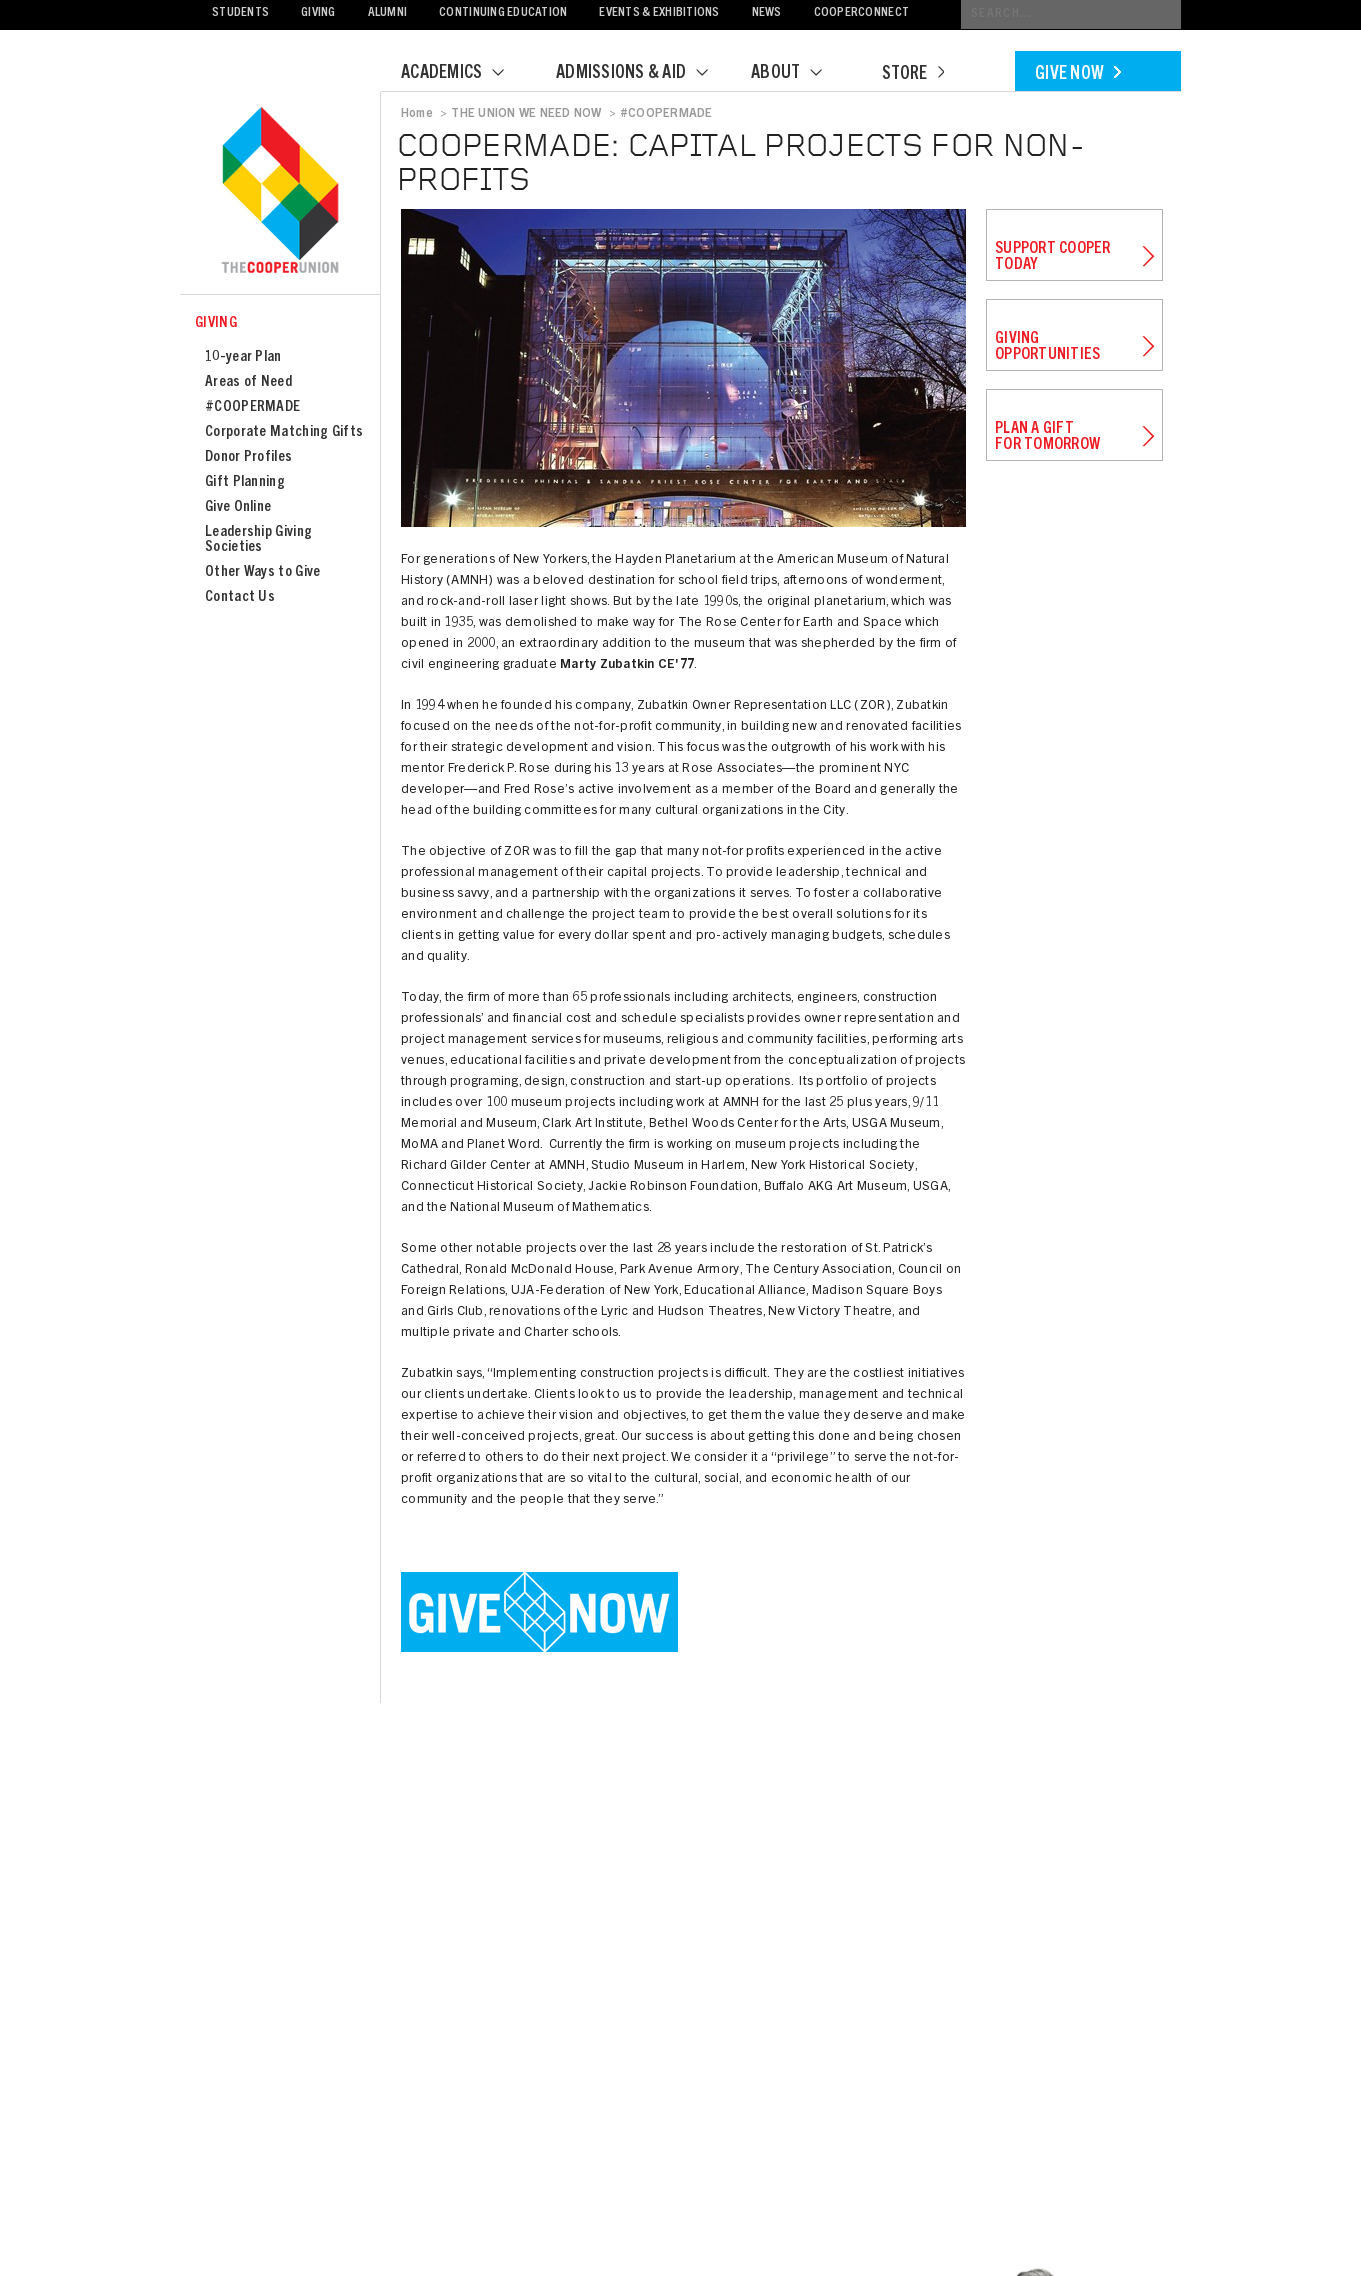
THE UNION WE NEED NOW (526, 114)
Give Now (1078, 75)
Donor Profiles (248, 457)
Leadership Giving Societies (258, 540)
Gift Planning (245, 482)
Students (240, 13)
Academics (465, 74)
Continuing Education (503, 13)
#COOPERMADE (252, 407)
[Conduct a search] (1071, 14)
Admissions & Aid (644, 74)
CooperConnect (861, 13)
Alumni (388, 13)
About (799, 74)
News (767, 13)
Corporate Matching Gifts (284, 432)
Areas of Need (248, 382)
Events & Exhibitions (659, 13)
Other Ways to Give (262, 572)
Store (913, 75)
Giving (318, 13)
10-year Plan (243, 357)
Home (417, 114)
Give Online (238, 507)
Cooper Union (280, 192)
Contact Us (240, 597)
